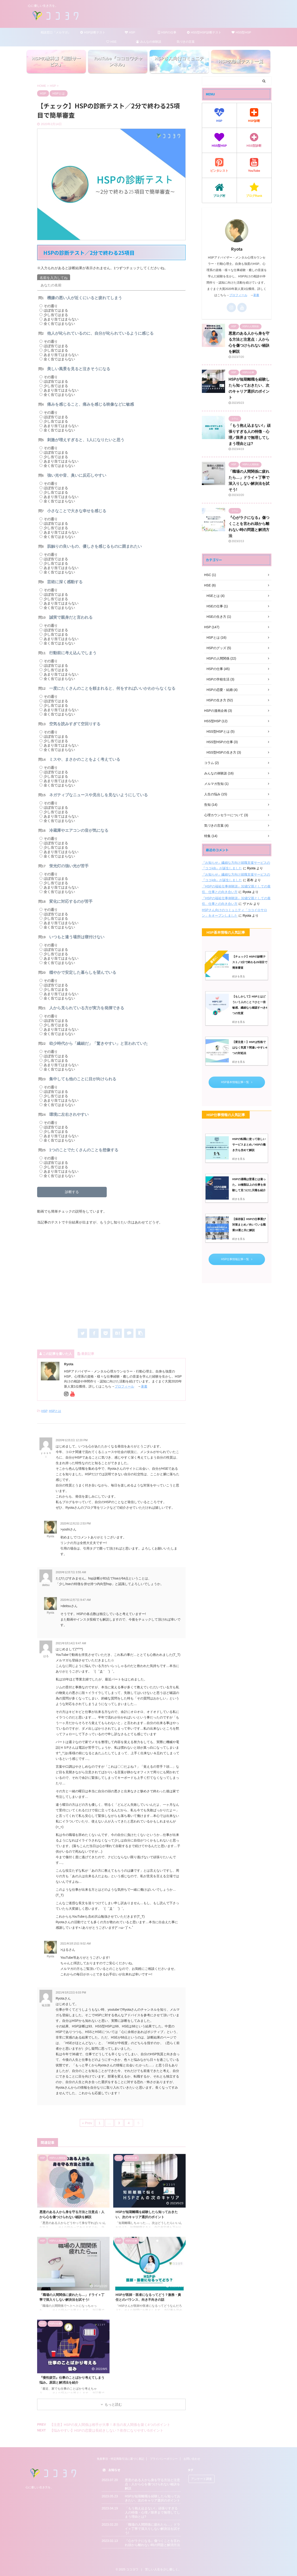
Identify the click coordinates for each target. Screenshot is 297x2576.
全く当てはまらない (59, 324)
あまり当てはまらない (61, 319)
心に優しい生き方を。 (39, 2478)
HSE (111, 41)
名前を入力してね (54, 278)
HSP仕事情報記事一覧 (236, 1259)
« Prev (87, 2123)
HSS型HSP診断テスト (204, 32)
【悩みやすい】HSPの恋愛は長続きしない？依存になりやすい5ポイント (106, 2430)
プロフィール (124, 1386)
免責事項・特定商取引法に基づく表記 (120, 2458)
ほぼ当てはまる (56, 310)
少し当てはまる (56, 315)
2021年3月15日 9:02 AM (75, 1943)
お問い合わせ (192, 2458)
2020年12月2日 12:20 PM (71, 1440)
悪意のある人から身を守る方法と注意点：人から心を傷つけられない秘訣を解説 (152, 2484)
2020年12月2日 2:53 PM (75, 1523)
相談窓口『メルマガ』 (56, 32)
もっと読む (113, 2404)
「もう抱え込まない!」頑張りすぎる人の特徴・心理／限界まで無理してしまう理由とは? (152, 2512)
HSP (130, 32)
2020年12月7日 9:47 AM (75, 1600)
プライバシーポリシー (164, 2458)
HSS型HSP (241, 32)
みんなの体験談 (148, 41)
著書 (144, 1386)
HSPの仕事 (167, 32)
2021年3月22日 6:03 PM (71, 1992)
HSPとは (55, 1411)
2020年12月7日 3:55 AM (71, 1572)
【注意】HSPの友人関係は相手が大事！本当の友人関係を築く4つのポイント (110, 2425)
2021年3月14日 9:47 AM (71, 1643)
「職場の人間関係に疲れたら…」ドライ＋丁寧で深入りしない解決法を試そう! (152, 2529)
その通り (51, 306)
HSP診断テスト (92, 32)
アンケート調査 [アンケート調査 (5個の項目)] (201, 2479)
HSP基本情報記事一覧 (236, 1082)
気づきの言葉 (186, 41)
